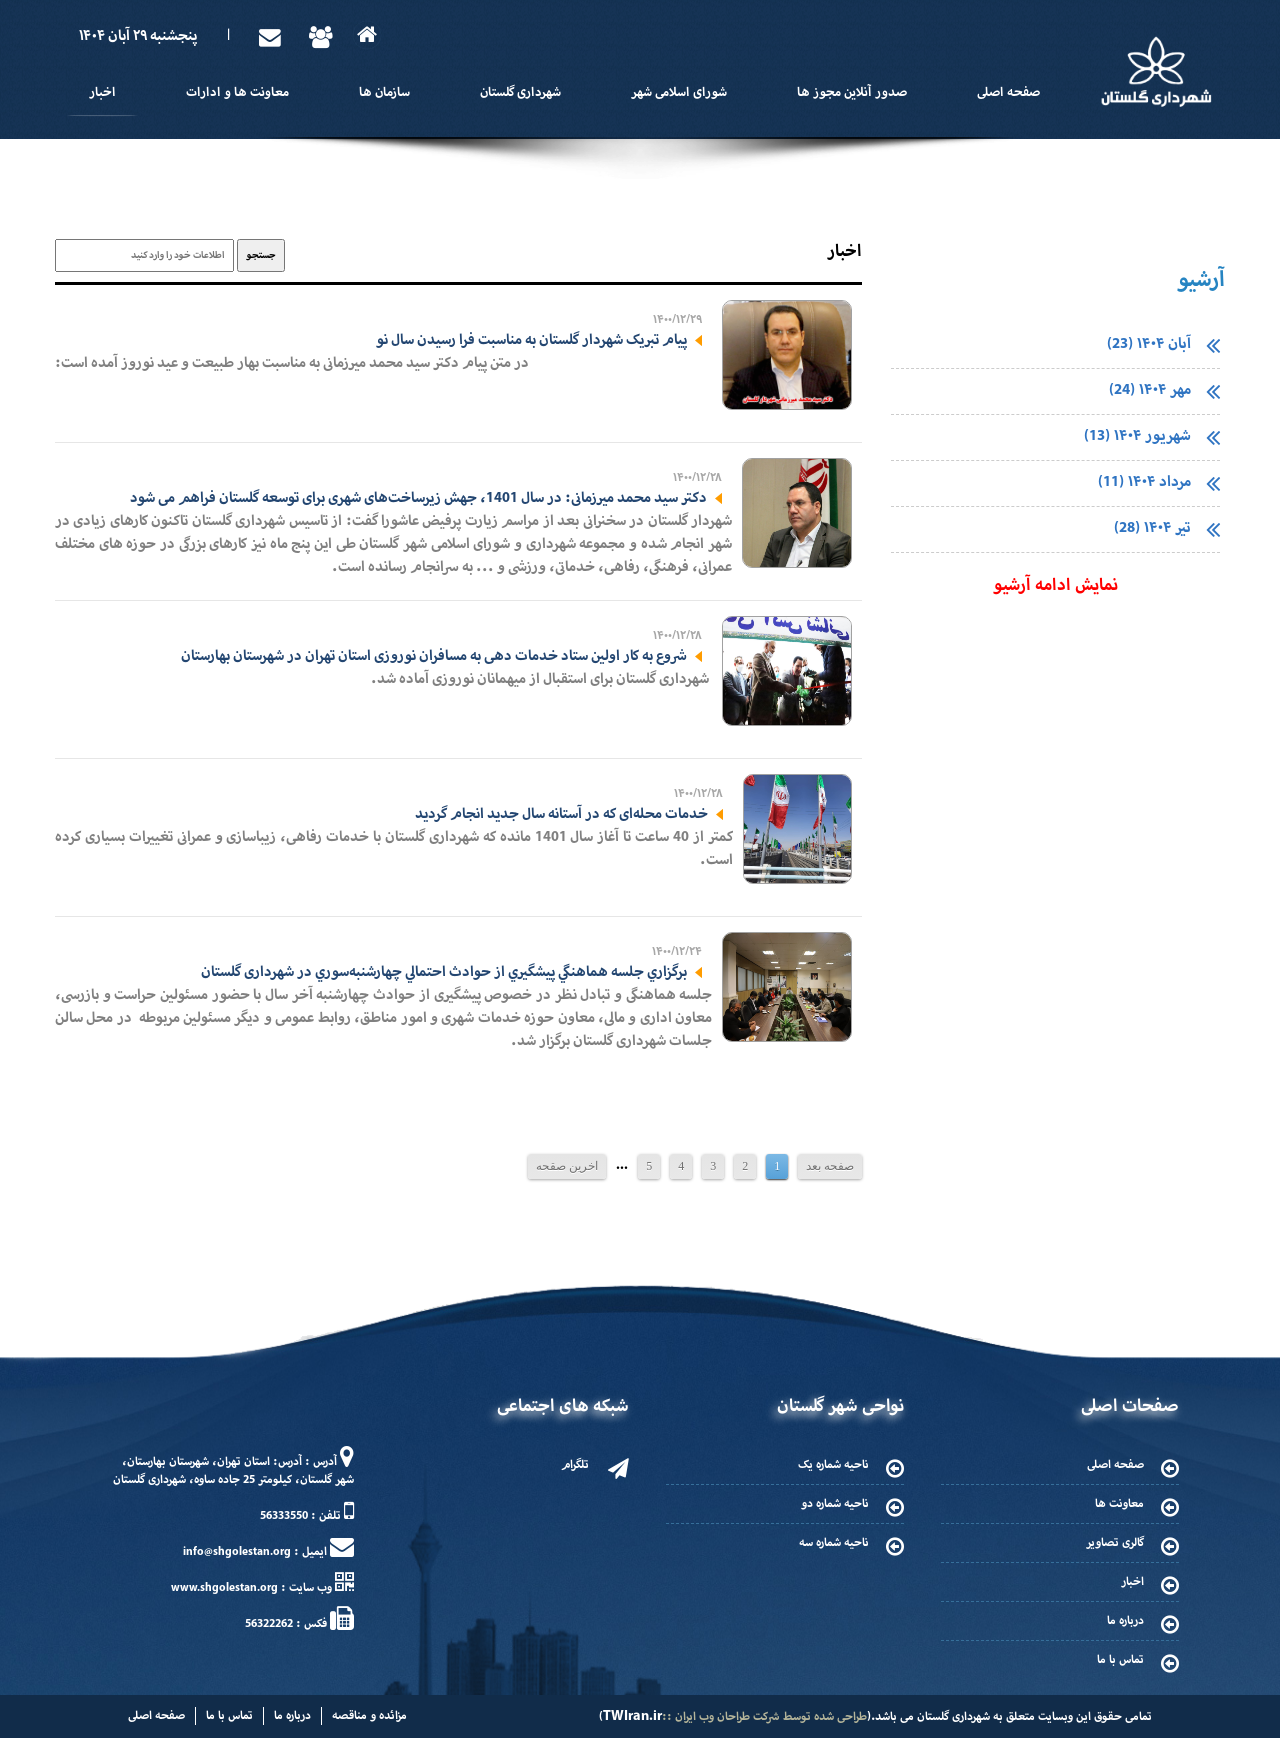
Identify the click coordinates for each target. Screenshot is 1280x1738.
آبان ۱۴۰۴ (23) (1149, 344)
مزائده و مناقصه (369, 1716)
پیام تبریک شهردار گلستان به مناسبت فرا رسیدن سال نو (531, 340)
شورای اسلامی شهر (679, 93)
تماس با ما (1120, 1660)
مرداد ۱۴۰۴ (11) (1144, 482)
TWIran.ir (632, 1716)
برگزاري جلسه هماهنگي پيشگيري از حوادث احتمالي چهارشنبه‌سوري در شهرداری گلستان (444, 972)
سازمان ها (384, 93)
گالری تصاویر (1115, 1543)
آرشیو (1201, 281)
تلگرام (575, 1465)
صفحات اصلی (1130, 1407)
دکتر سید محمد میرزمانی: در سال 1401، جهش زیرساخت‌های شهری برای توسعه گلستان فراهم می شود (418, 498)
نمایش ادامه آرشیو (1055, 586)
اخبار (102, 93)
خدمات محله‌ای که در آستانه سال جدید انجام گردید (561, 814)
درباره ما (1125, 1621)
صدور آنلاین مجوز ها (852, 93)
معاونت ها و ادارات (237, 93)
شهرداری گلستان (520, 93)
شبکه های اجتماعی (563, 1407)
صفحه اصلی (1008, 93)
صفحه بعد (830, 1166)
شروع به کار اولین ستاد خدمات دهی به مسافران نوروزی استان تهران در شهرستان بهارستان (434, 656)
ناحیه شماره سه (834, 1543)
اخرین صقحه (567, 1166)
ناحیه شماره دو (835, 1504)
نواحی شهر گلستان (840, 1407)
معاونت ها (1119, 1504)
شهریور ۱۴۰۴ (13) (1137, 436)
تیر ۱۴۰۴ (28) (1152, 528)
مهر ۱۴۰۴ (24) (1150, 390)
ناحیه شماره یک (833, 1465)
